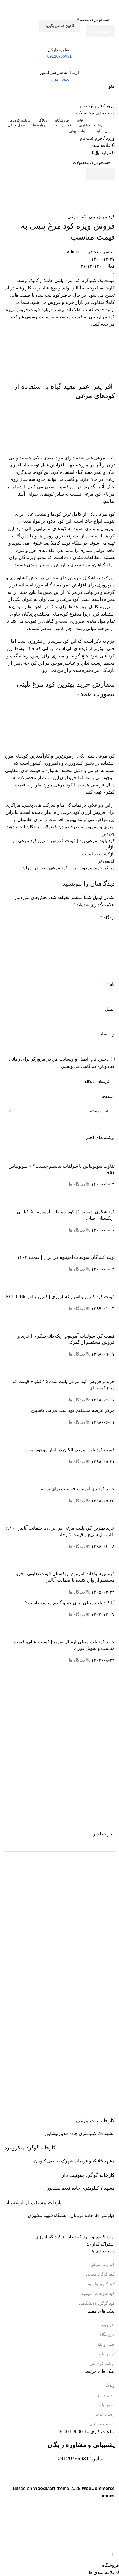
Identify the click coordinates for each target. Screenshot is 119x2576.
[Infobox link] (59, 2117)
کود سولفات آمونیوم (98, 2293)
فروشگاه (107, 2334)
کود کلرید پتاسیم (101, 2284)
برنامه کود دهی (102, 2363)
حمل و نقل (105, 2344)
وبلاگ (110, 2385)
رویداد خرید (105, 2414)
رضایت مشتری (102, 2424)
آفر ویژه (108, 2325)
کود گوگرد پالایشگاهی (97, 2303)
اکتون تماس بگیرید (59, 26)
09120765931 (73, 2458)
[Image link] (85, 2226)
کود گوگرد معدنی (100, 2274)
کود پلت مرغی (102, 2264)
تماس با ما (106, 2354)
